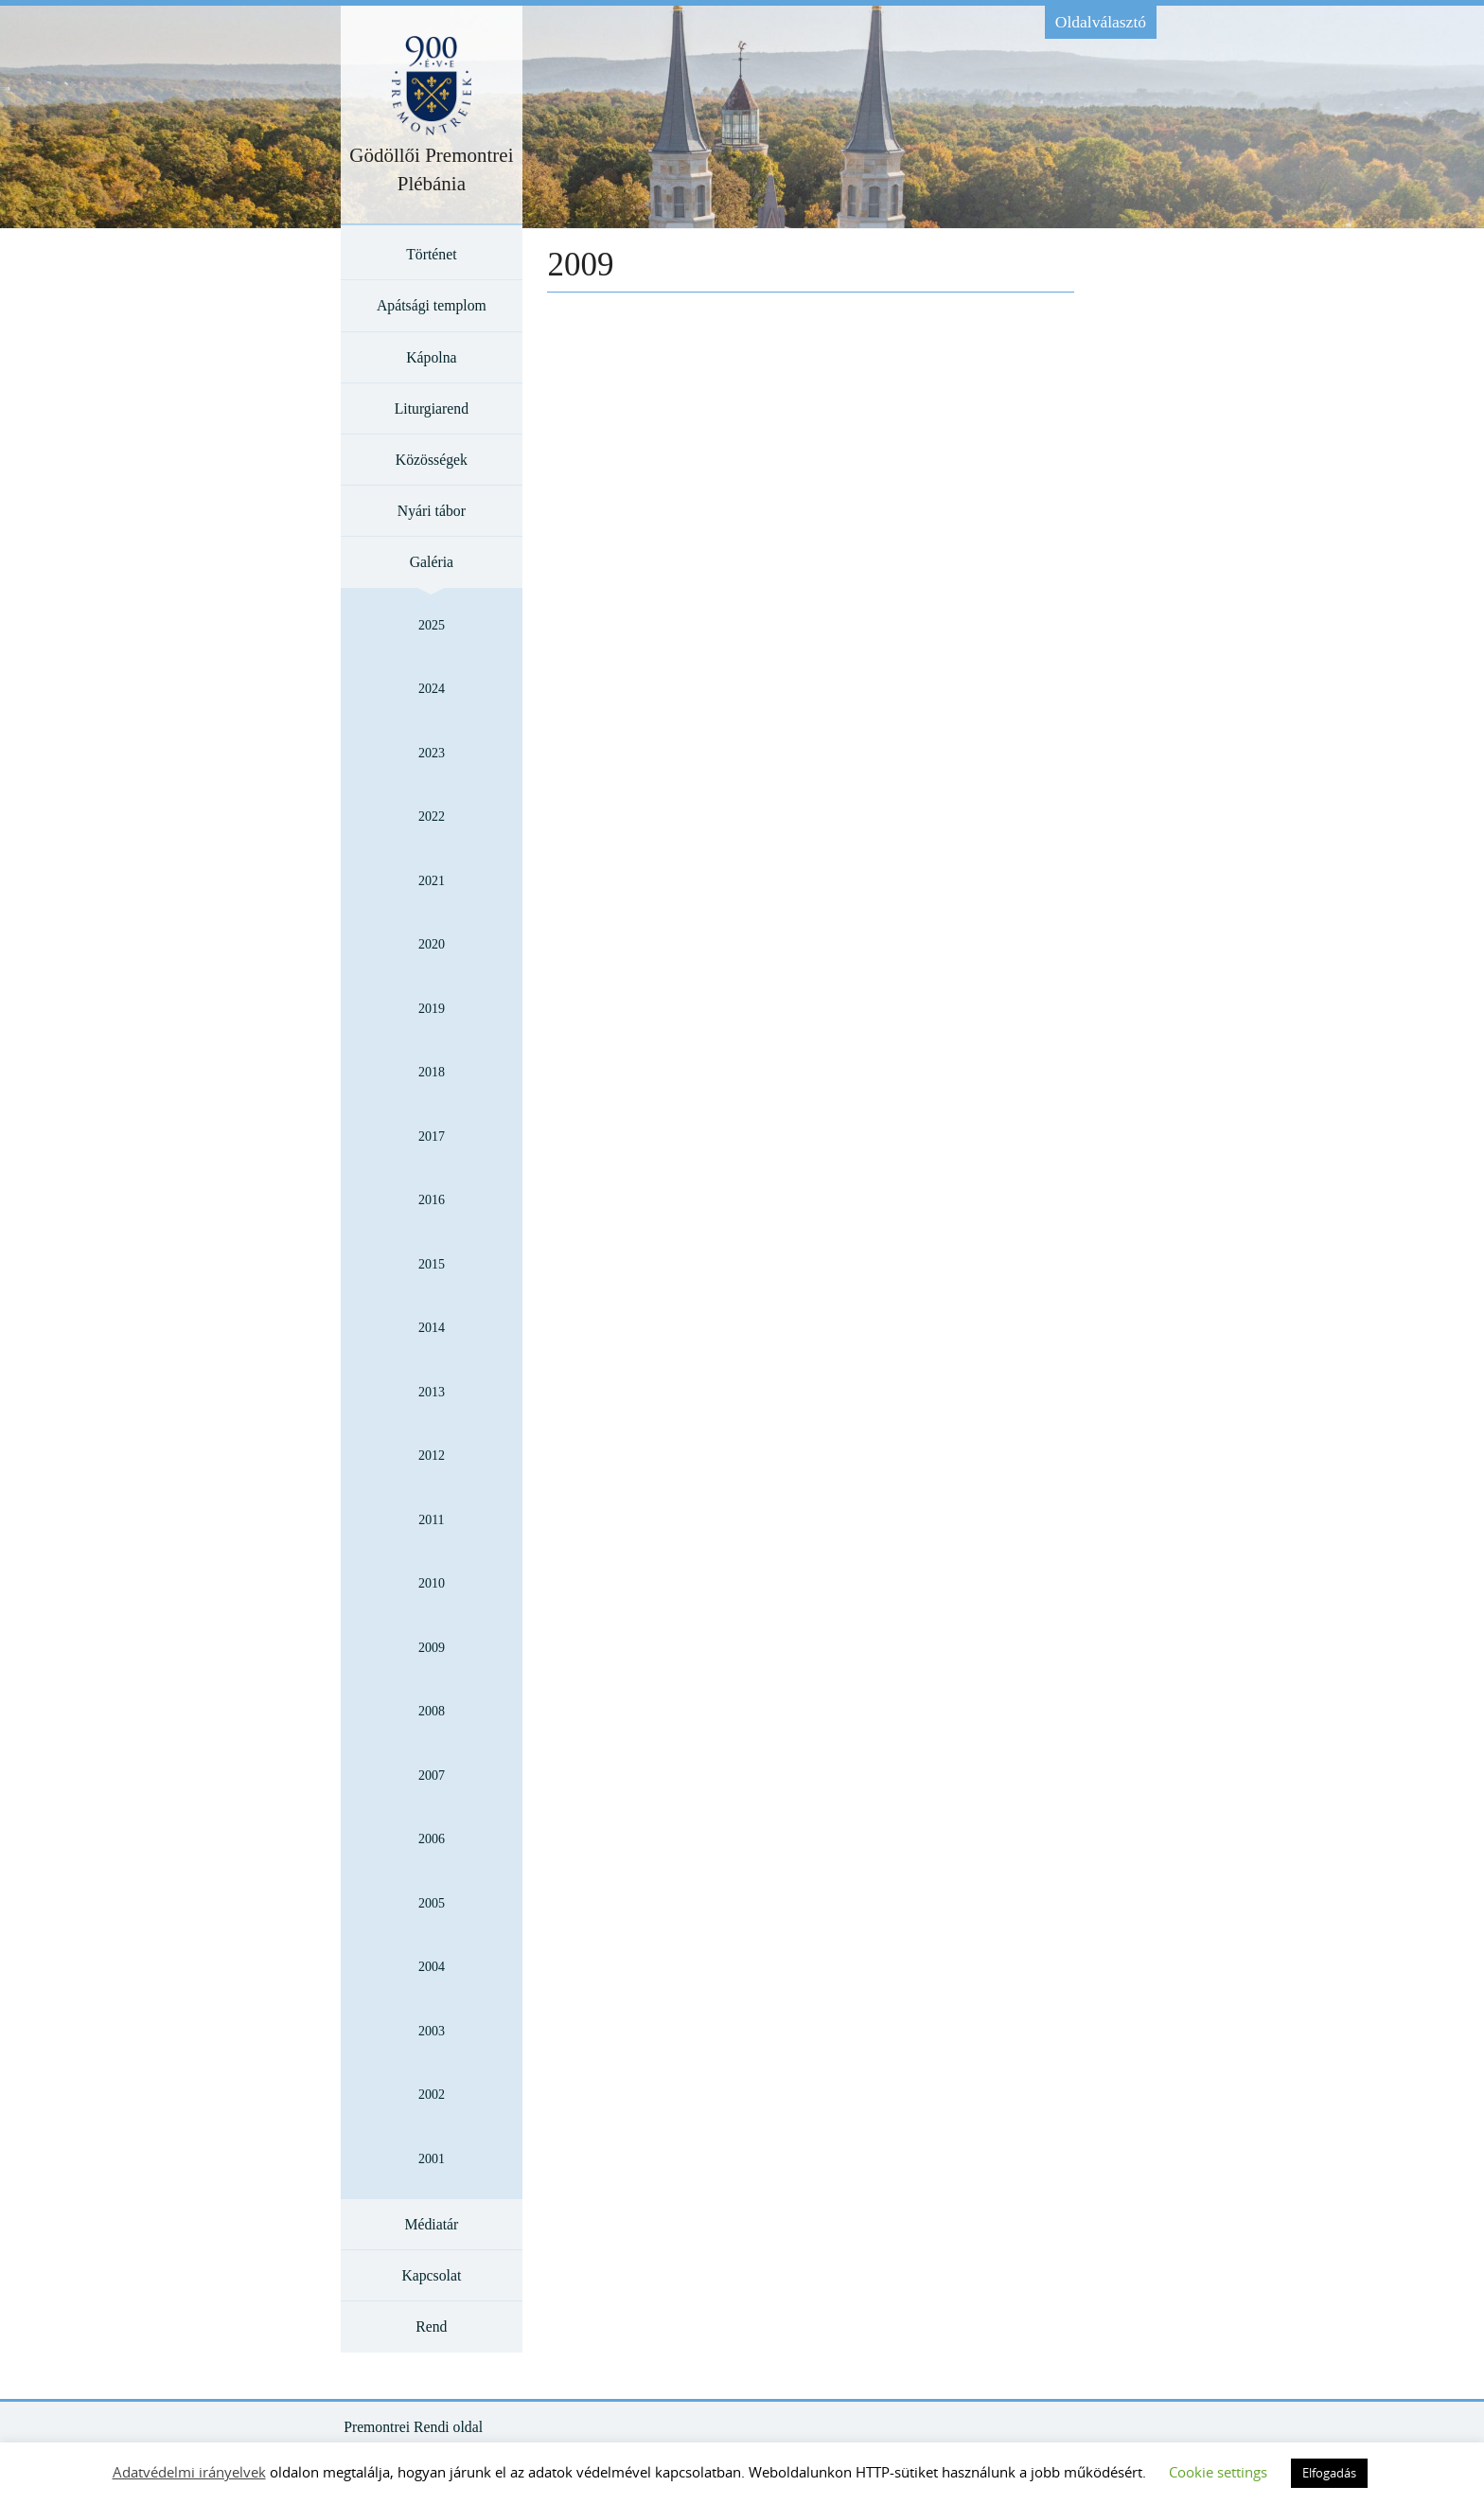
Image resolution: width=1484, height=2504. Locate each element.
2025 (431, 625)
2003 (431, 2031)
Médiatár (431, 2224)
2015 (431, 1264)
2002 (431, 2094)
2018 (431, 1072)
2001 (431, 2159)
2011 (431, 1520)
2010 (431, 1583)
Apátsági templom (431, 305)
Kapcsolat (431, 2275)
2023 (431, 753)
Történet (431, 254)
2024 (431, 689)
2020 (431, 944)
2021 (431, 881)
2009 (431, 1648)
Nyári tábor (432, 511)
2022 (431, 816)
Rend (431, 2326)
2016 (431, 1200)
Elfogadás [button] (1329, 2472)
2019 (431, 1009)
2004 (431, 1967)
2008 (431, 1711)
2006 (431, 1839)
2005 (431, 1903)
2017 (431, 1136)
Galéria (431, 562)
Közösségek (432, 460)
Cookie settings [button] (1218, 2471)
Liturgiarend (431, 408)
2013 (431, 1392)
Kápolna (431, 357)
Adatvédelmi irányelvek (189, 2471)
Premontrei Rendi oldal (413, 2427)
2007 (431, 1775)
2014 (431, 1328)
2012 (431, 1455)
